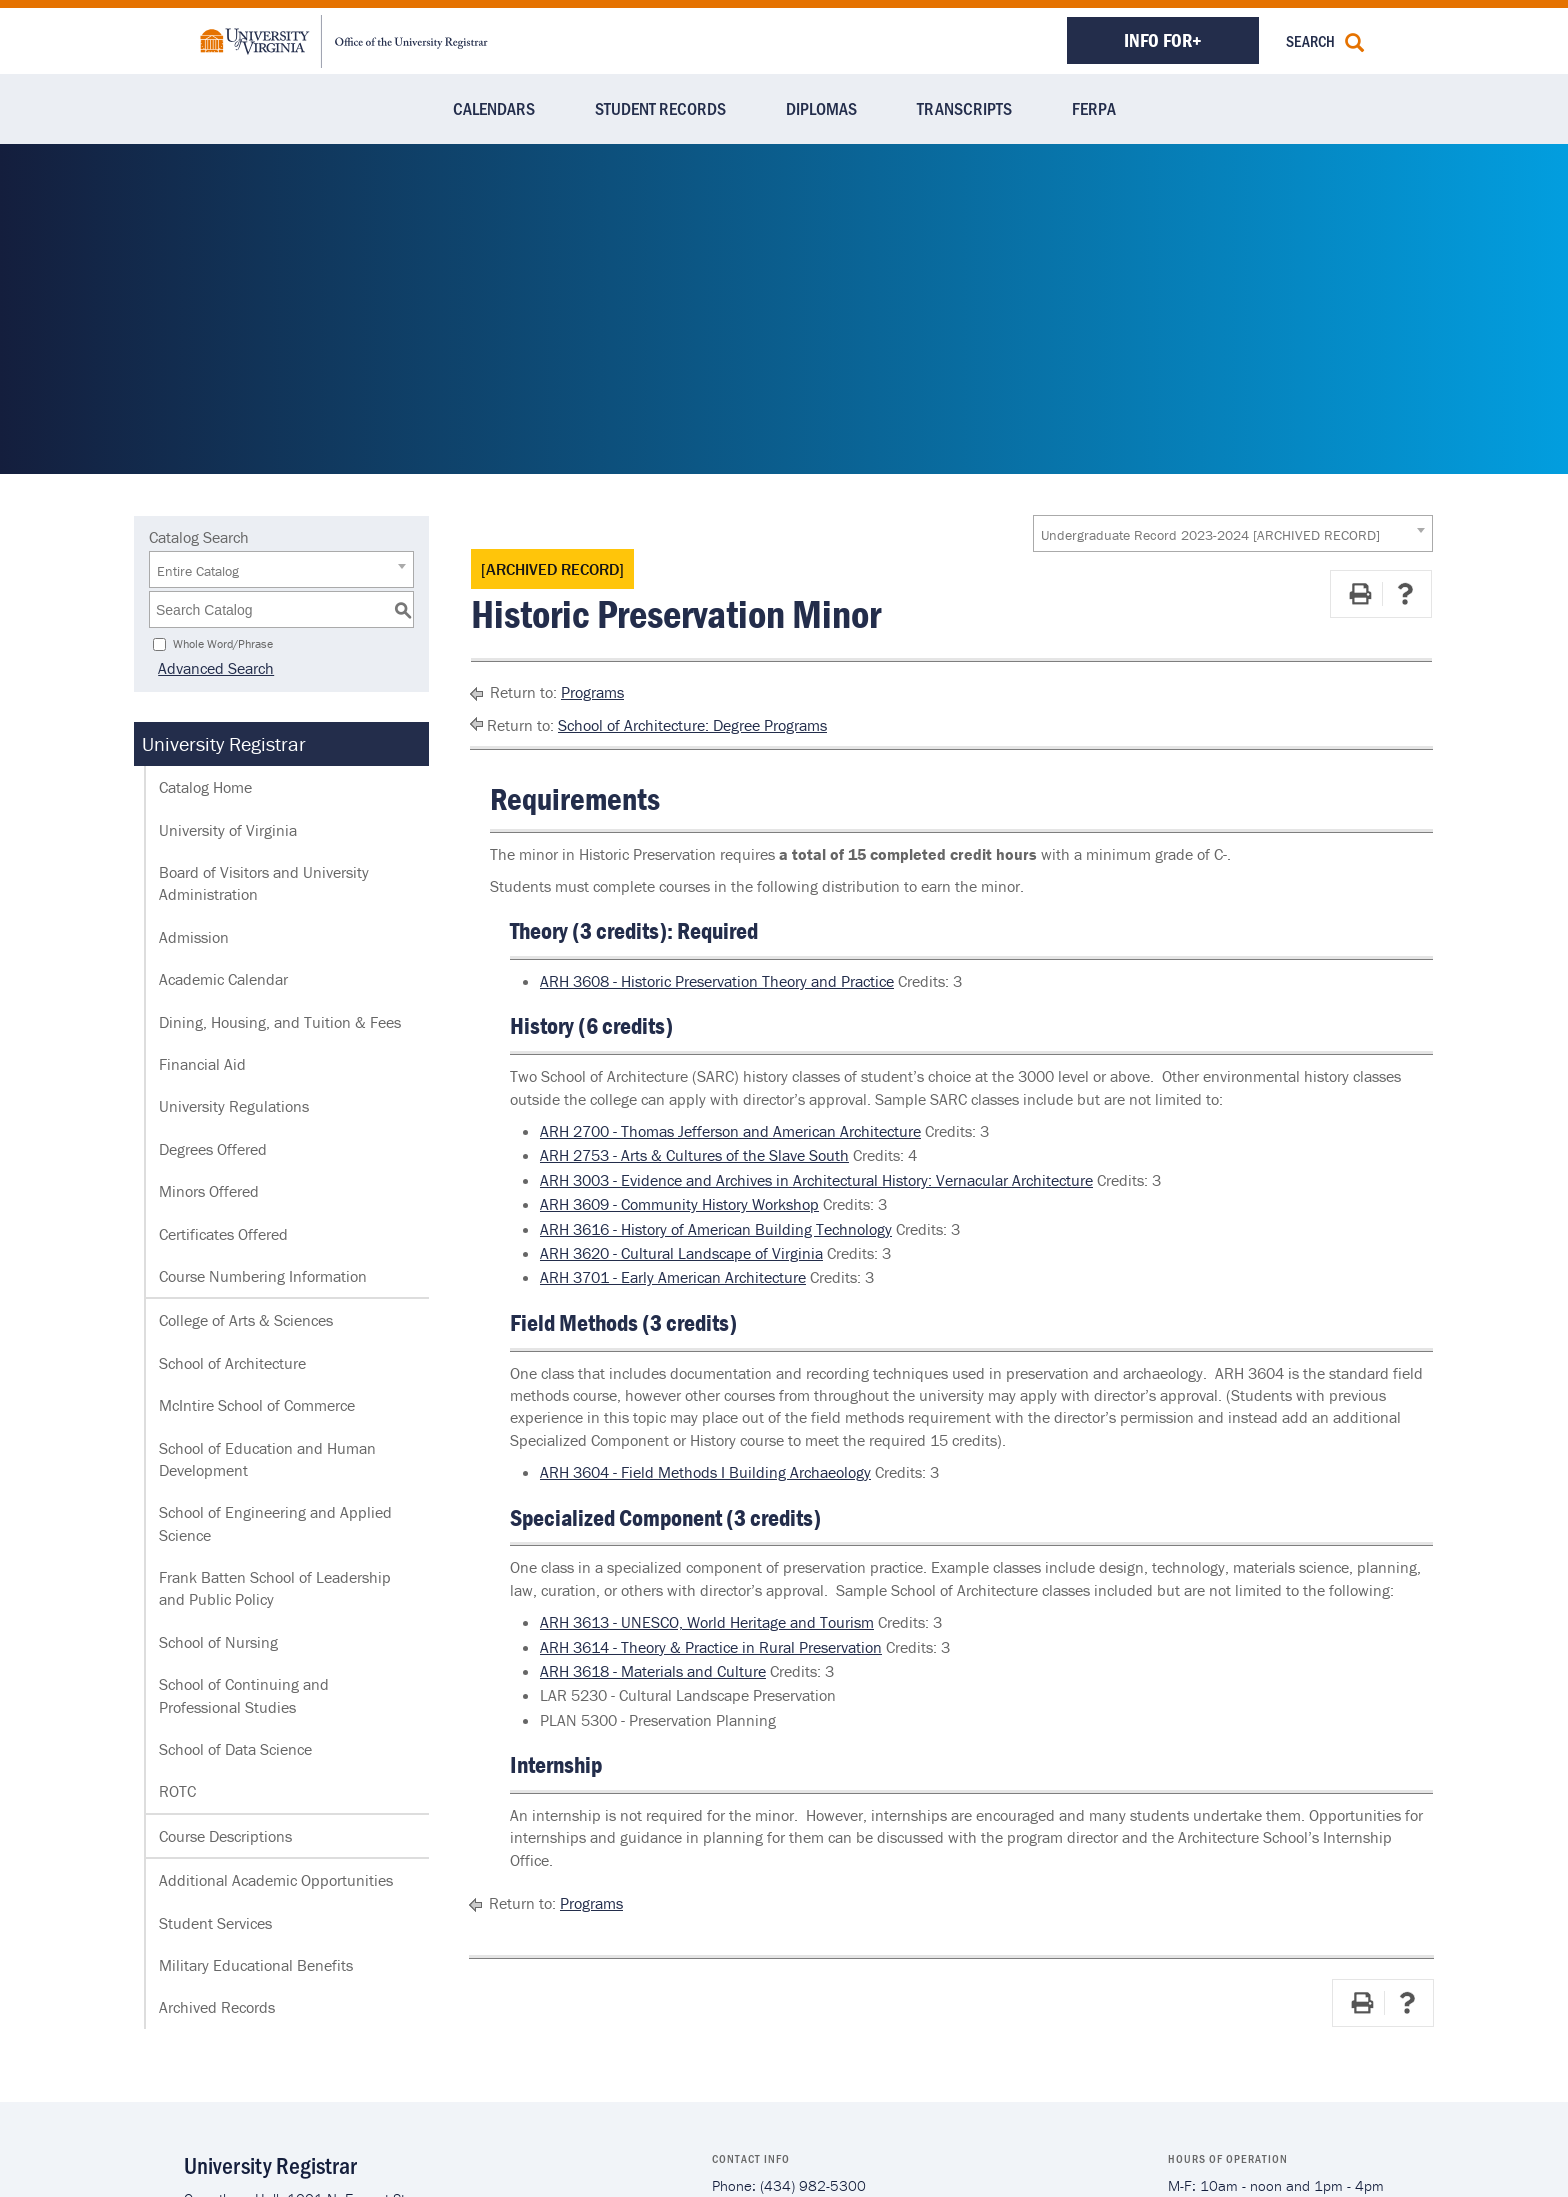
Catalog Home (205, 787)
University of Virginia (228, 830)
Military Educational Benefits (256, 1965)
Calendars (494, 108)
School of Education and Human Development (267, 1459)
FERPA (1094, 108)
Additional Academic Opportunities (276, 1880)
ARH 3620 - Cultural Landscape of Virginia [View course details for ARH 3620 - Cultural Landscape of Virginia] (681, 1253)
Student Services (215, 1923)
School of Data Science (235, 1749)
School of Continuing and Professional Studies (244, 1695)
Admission (194, 937)
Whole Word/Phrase (223, 643)
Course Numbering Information (263, 1276)
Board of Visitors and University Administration (264, 883)
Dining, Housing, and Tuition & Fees (280, 1022)
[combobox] (1233, 533)
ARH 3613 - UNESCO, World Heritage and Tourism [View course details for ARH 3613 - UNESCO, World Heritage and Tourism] (707, 1622)
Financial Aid (202, 1064)
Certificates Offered (223, 1234)
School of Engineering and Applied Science (275, 1523)
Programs (592, 692)
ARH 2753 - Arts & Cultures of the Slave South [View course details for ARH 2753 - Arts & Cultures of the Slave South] (694, 1155)
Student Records (660, 108)
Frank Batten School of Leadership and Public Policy (275, 1588)
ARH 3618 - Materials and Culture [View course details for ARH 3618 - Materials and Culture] (653, 1671)
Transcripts (964, 108)
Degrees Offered (213, 1149)
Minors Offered (209, 1191)
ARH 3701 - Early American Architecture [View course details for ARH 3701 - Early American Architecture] (673, 1277)
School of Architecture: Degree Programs (692, 725)
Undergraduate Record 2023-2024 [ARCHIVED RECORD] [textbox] (1210, 535)
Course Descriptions (225, 1836)
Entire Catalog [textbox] (198, 571)
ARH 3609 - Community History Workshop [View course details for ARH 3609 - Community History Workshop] (679, 1204)
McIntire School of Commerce (257, 1405)
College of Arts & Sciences (246, 1320)
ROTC (177, 1791)
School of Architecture (232, 1363)
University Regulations (234, 1106)
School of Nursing (218, 1642)
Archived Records (217, 2007)
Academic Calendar (223, 979)
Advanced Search (207, 668)
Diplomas (821, 108)
